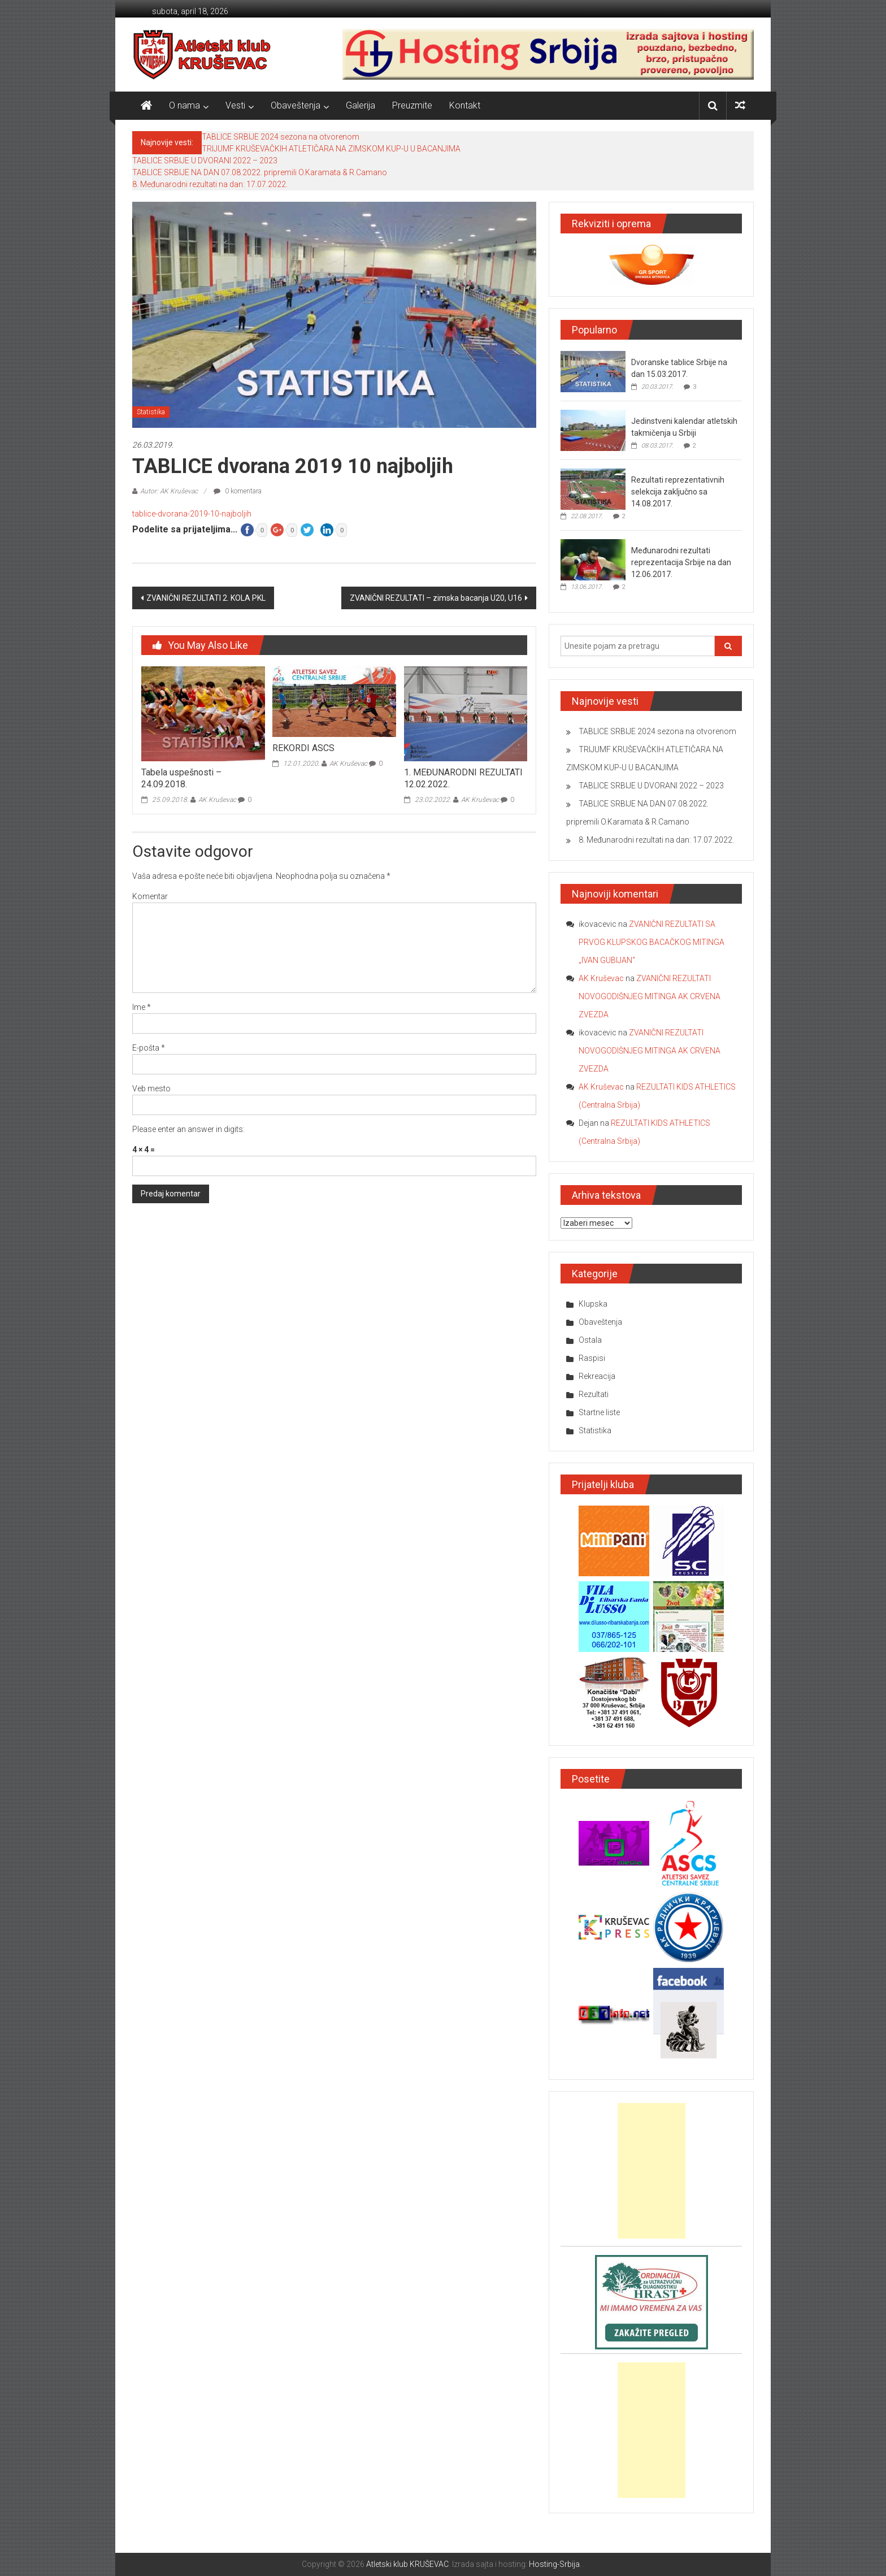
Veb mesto (151, 1088)
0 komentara (238, 491)
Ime (141, 1007)
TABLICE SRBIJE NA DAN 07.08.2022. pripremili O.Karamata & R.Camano (259, 172)
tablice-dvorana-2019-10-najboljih (191, 513)
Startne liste (599, 1412)
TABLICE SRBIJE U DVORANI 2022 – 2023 (204, 160)
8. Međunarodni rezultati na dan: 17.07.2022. (210, 184)
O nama (184, 105)
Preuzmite (412, 105)
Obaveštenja (295, 105)
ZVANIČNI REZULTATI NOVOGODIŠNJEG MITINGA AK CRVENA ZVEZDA (649, 996)
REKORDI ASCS (303, 748)
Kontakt (464, 105)
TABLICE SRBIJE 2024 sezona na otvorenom (280, 136)
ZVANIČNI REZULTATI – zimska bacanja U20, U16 (436, 597)
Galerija (360, 105)
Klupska (593, 1303)
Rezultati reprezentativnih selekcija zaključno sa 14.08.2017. (677, 491)
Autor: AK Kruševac (169, 491)
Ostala (590, 1340)
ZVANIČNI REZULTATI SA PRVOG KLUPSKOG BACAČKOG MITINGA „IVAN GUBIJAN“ (651, 942)
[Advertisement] (651, 2171)
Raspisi (592, 1358)
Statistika (151, 412)
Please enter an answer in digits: (188, 1129)
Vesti (235, 105)
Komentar (150, 896)
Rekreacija (597, 1376)
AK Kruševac (217, 800)
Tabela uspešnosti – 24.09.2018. (181, 778)
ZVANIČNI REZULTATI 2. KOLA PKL (206, 597)
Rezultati (594, 1394)
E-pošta (148, 1047)
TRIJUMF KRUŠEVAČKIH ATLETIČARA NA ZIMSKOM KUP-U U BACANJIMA (331, 148)
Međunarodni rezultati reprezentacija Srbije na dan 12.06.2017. (681, 562)
